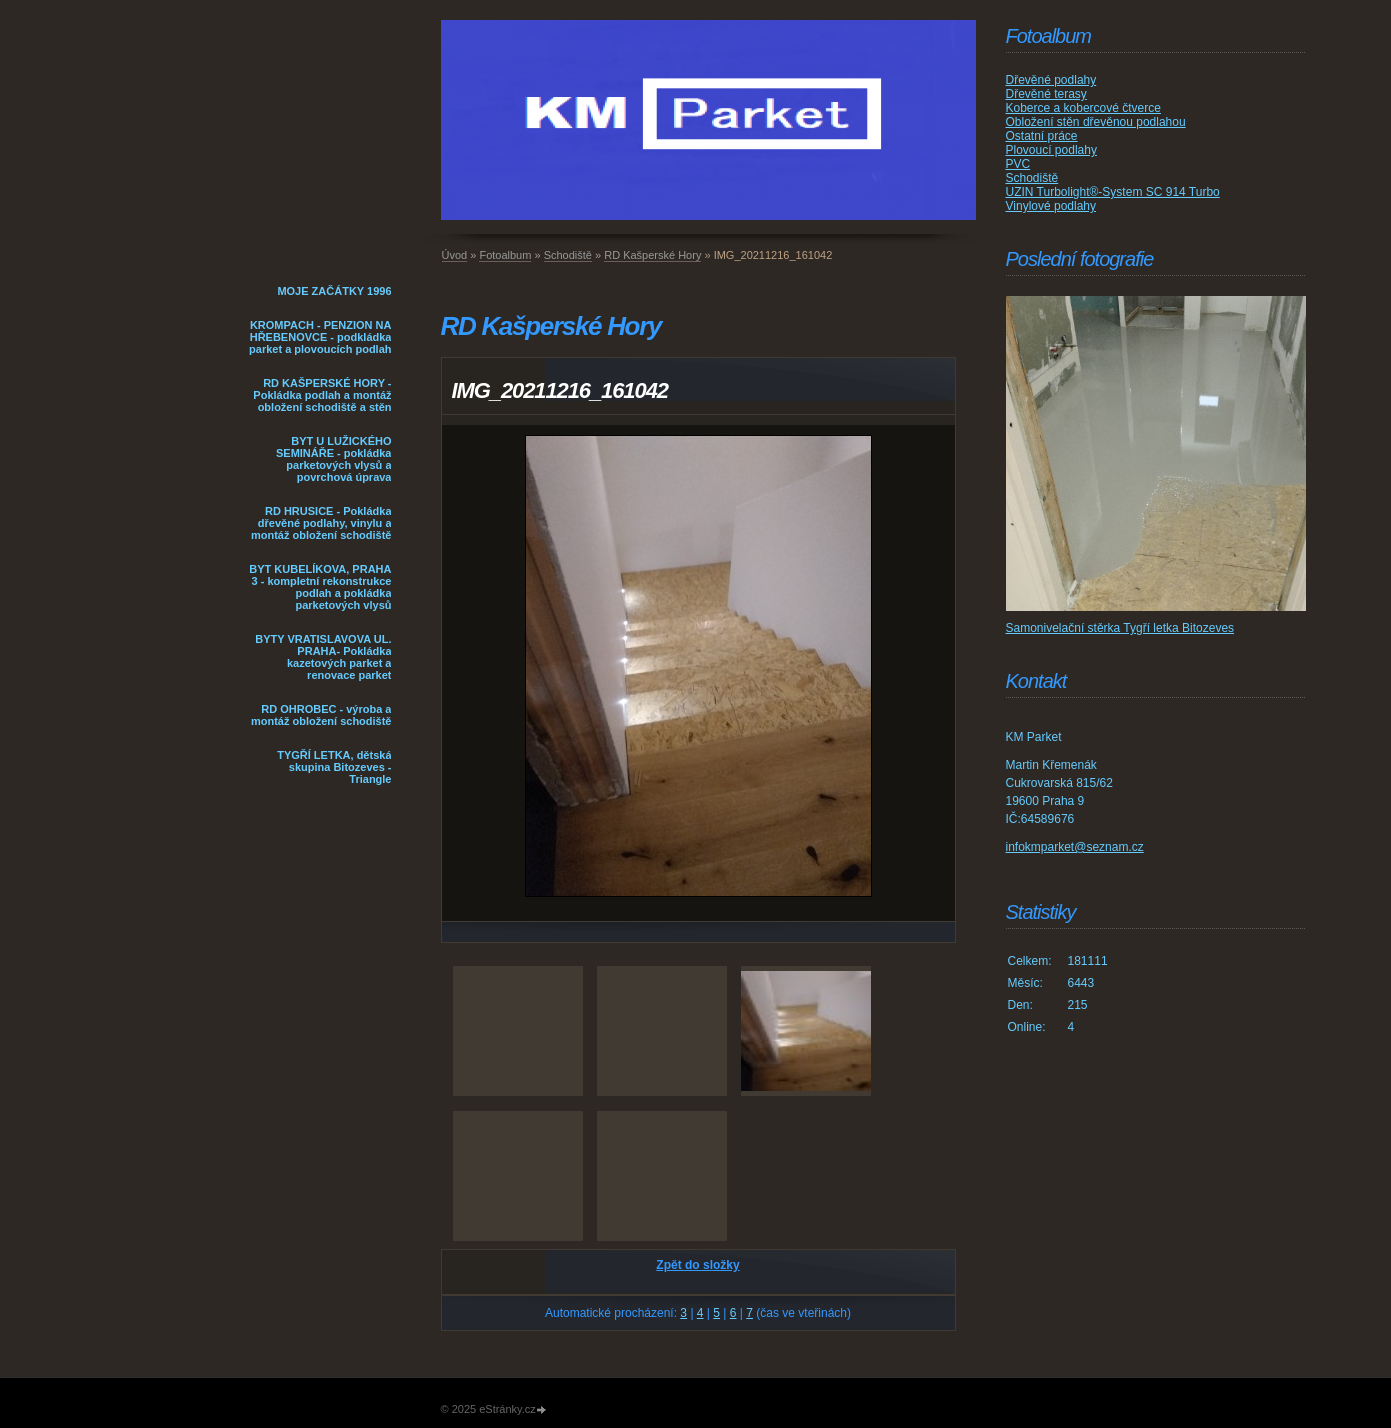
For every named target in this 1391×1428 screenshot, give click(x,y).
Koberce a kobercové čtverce (1083, 108)
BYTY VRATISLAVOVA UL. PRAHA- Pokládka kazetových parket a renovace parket (323, 657)
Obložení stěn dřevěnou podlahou (1096, 122)
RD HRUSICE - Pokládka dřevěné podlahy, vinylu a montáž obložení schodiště (321, 523)
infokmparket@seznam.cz (1075, 847)
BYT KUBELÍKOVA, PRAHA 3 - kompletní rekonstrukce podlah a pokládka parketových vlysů (320, 587)
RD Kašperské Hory (652, 255)
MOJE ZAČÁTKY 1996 (334, 291)
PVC (1018, 164)
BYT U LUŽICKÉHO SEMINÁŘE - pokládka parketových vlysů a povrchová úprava (334, 459)
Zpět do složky (697, 1265)
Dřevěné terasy (1046, 94)
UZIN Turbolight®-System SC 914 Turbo (1113, 192)
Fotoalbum (505, 255)
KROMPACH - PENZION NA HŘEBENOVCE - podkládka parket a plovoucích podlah (320, 337)
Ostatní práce (1042, 136)
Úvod (455, 255)
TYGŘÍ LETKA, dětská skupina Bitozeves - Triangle (334, 767)
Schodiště (568, 255)
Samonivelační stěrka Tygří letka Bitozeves (1120, 628)
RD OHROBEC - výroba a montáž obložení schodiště (321, 715)
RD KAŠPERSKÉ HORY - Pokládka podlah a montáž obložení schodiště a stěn (322, 395)
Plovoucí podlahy (1051, 150)
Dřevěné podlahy (1051, 80)
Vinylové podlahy (1051, 206)
